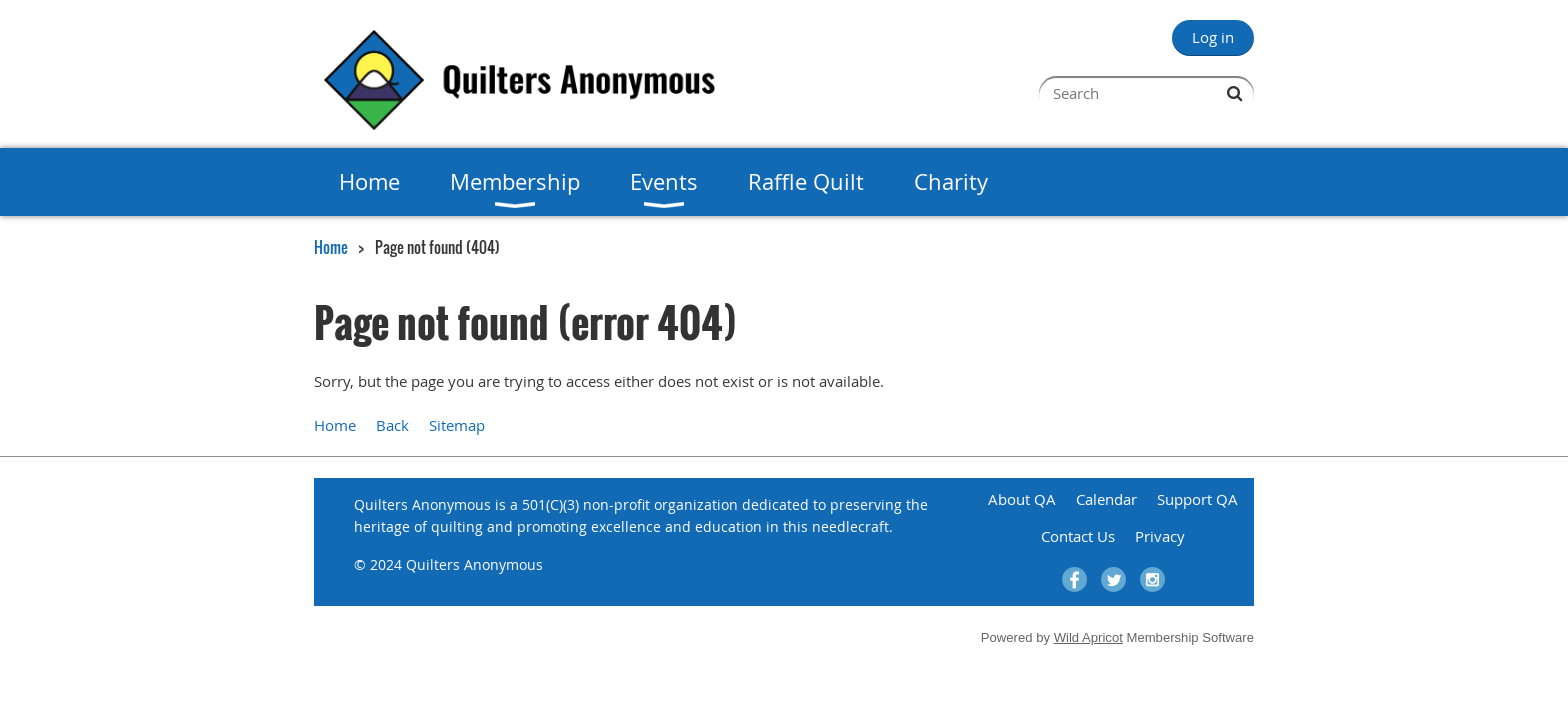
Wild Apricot (1088, 637)
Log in (1213, 37)
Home (331, 247)
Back (392, 425)
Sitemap (457, 425)
